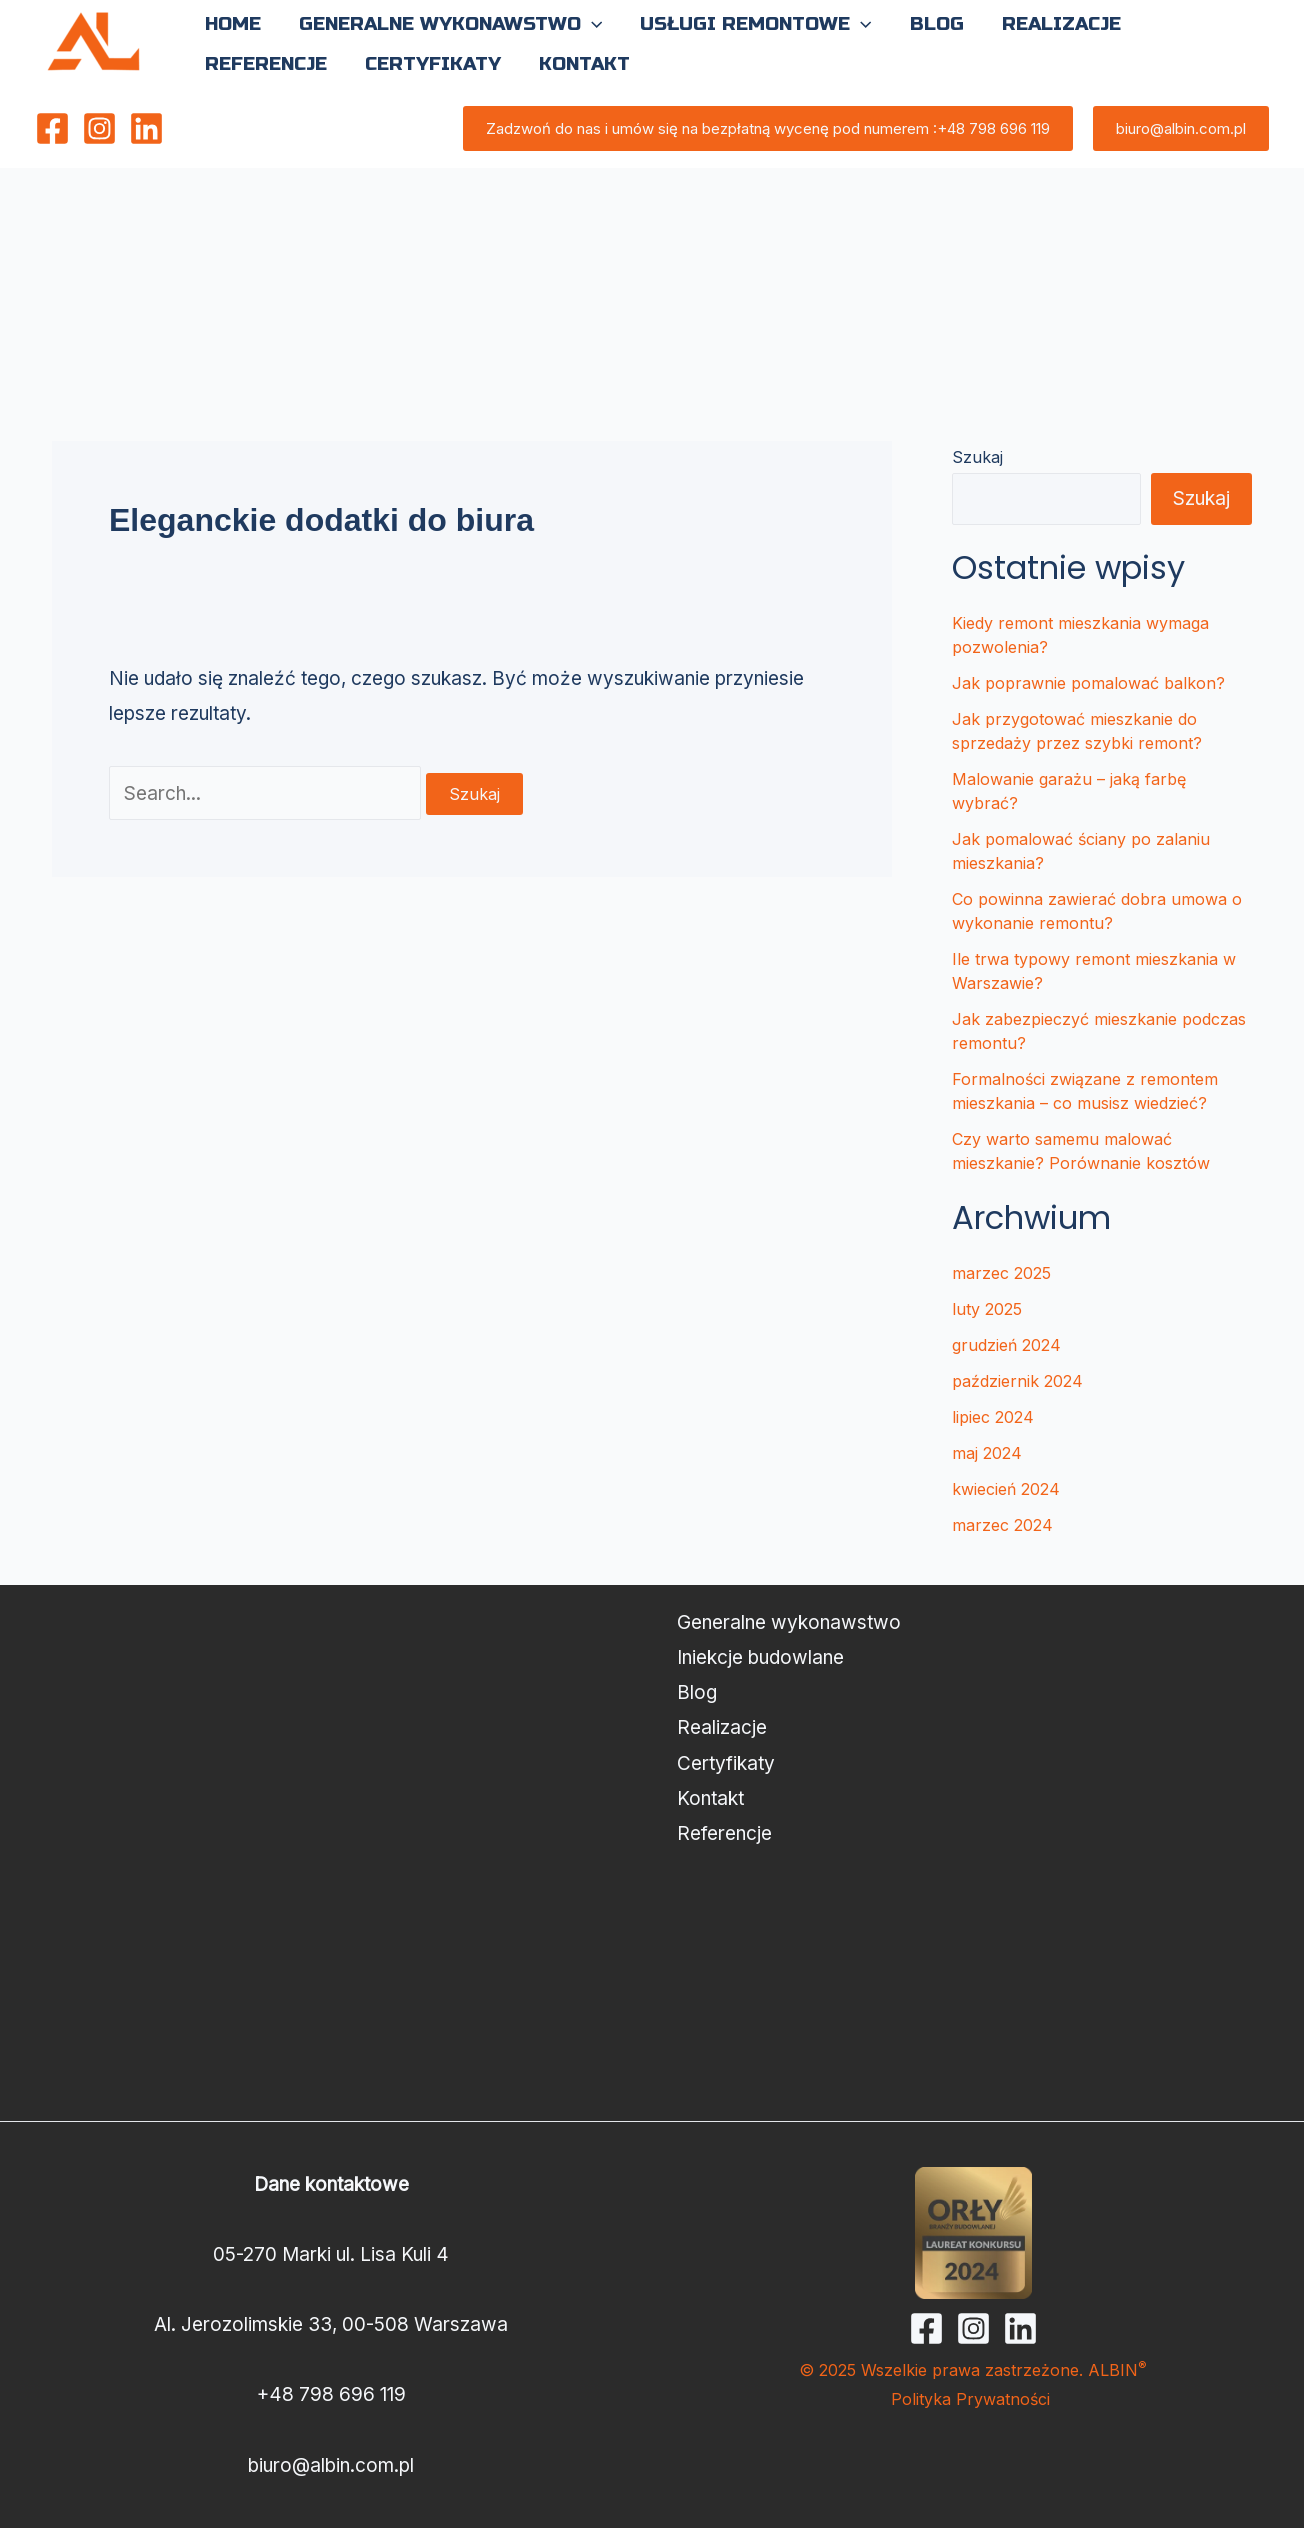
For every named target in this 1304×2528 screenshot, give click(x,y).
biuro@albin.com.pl (331, 2465)
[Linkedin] (146, 128)
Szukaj (977, 457)
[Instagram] (99, 128)
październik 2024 (1017, 1381)
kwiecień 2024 (1006, 1489)
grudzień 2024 (1006, 1345)
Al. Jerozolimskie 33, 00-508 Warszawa (331, 2324)
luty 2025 (987, 1309)
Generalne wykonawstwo (789, 1622)
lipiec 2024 (993, 1417)
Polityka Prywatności (973, 2399)
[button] (591, 24)
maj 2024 (987, 1453)
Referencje (724, 1833)
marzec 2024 (1002, 1525)
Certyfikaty (726, 1763)
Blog (697, 1692)
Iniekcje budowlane (760, 1657)
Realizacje (722, 1727)
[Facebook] (52, 128)
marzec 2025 (1001, 1273)
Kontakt (710, 1798)
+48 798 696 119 (331, 2394)
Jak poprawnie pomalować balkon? (1088, 683)
